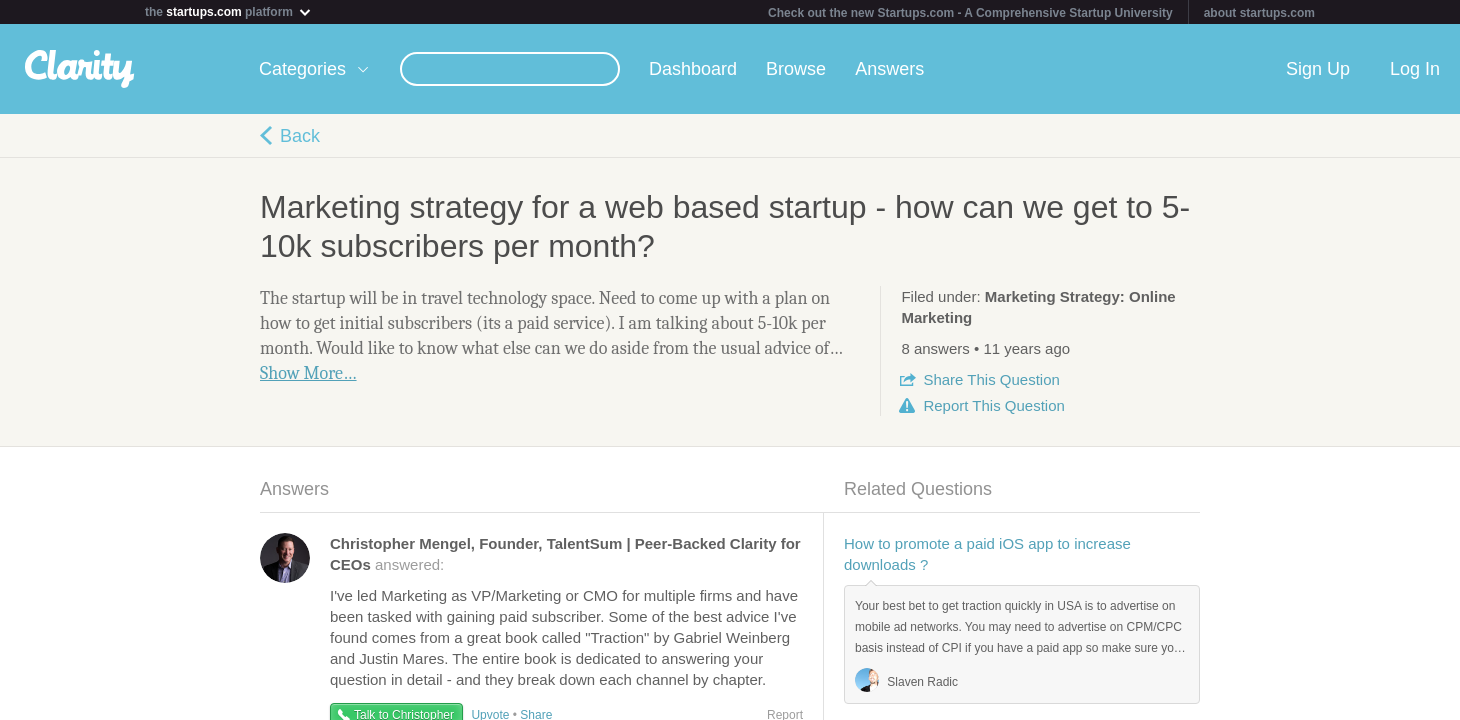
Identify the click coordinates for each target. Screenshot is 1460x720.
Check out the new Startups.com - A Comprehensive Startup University (970, 13)
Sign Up (1318, 69)
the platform (229, 11)
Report (993, 405)
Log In (1415, 69)
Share (991, 379)
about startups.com (1259, 13)
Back (300, 136)
